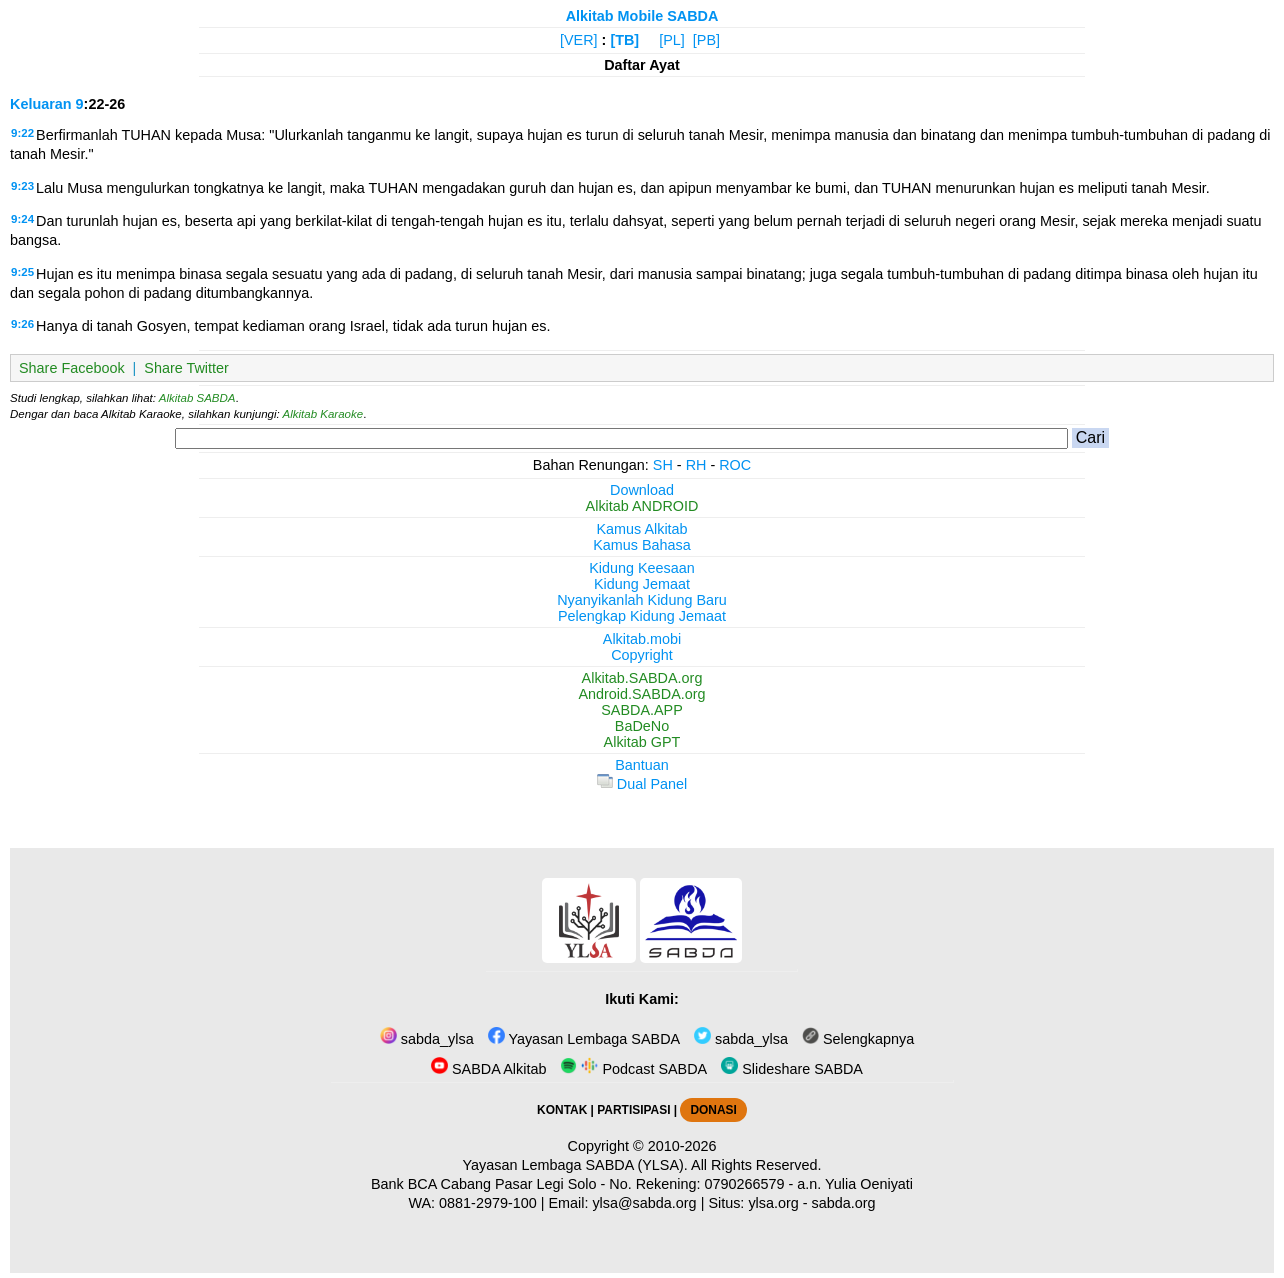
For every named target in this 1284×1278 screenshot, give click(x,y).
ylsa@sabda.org (644, 1203)
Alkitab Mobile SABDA (642, 16)
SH (663, 465)
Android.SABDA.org (641, 694)
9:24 (22, 219)
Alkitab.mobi (642, 639)
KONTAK (562, 1110)
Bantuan (642, 765)
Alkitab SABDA (197, 398)
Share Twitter (186, 368)
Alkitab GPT (642, 742)
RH (696, 465)
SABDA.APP (642, 710)
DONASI (713, 1110)
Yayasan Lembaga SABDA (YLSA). (575, 1165)
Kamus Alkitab (641, 529)
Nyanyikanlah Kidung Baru (642, 600)
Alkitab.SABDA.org (642, 678)
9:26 (22, 324)
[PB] (706, 40)
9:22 (22, 133)
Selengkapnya (858, 1039)
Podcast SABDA (633, 1069)
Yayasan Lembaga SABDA (584, 1039)
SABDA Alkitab (488, 1069)
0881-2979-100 (488, 1203)
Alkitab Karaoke (323, 414)
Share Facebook (72, 368)
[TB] (624, 40)
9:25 (22, 272)
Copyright (642, 655)
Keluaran (41, 104)
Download (642, 490)
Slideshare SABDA (792, 1069)
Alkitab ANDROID (642, 506)
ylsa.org (773, 1203)
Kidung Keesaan (642, 568)
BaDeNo (642, 726)
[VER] (579, 40)
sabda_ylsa (427, 1039)
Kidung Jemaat (642, 584)
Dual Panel (642, 784)
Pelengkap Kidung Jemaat (642, 616)
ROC (735, 465)
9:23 (22, 186)
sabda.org (844, 1203)
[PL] (672, 40)
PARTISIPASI (633, 1110)
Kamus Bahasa (642, 545)
